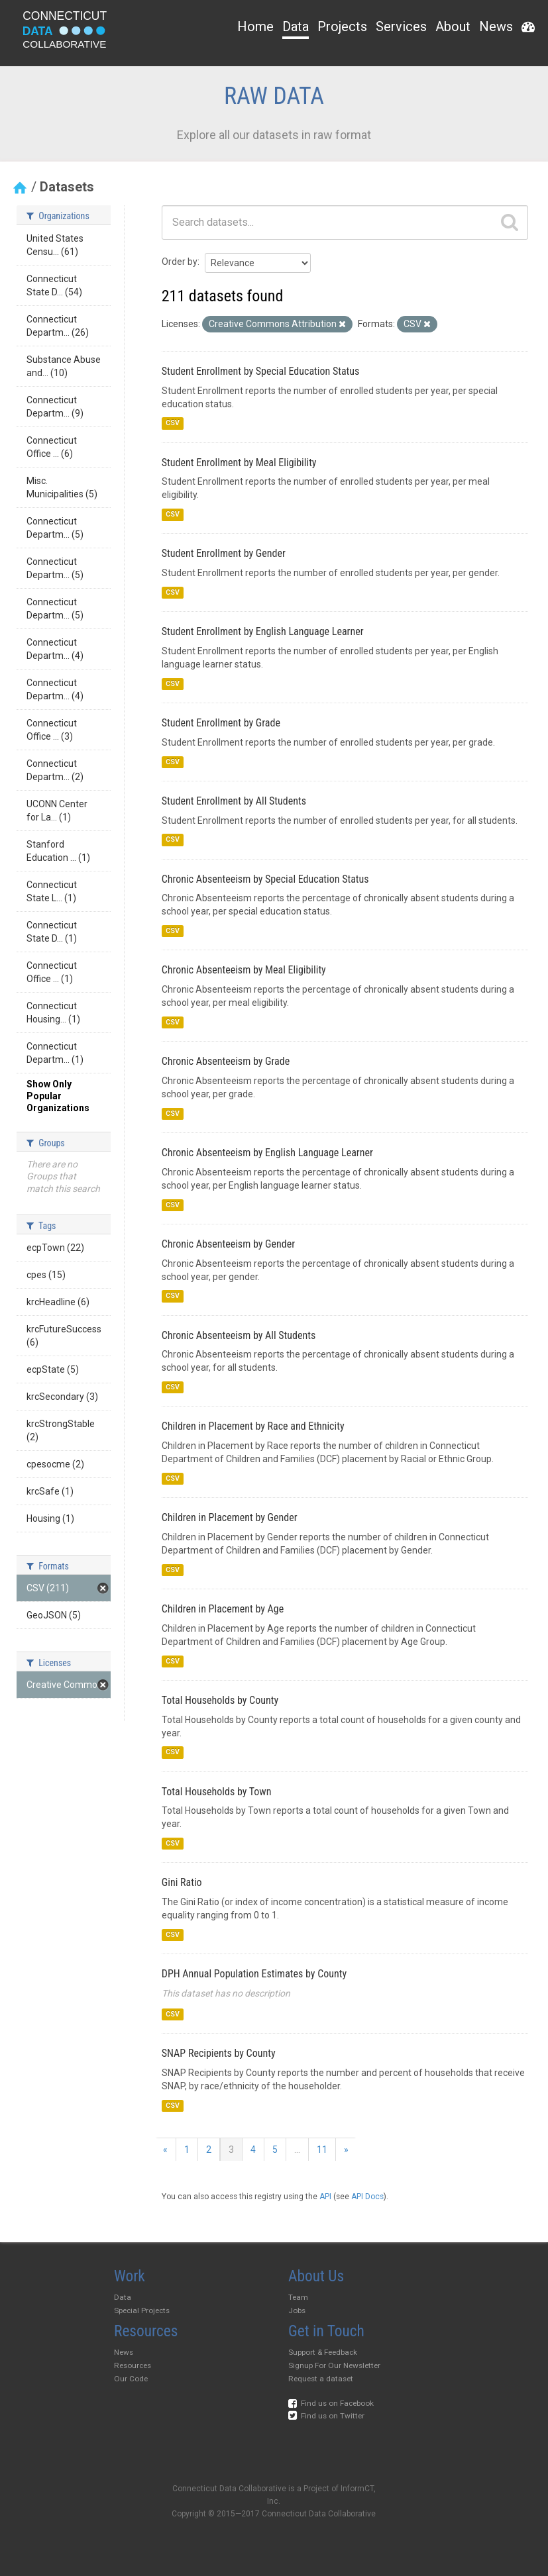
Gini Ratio (182, 1882)
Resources (132, 2365)
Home (255, 26)
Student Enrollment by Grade (221, 723)
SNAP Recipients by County (219, 2053)
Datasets (67, 187)
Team (298, 2297)
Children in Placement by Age (223, 1609)
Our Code (131, 2378)
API (325, 2196)
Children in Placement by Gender (230, 1517)
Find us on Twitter (326, 2415)
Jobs (296, 2310)
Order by (179, 261)
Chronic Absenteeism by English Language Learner (267, 1152)
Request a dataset (320, 2378)
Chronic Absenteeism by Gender (228, 1244)
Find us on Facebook (331, 2403)
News (496, 26)
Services (401, 26)
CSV (173, 423)
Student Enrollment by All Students (234, 801)
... (297, 2149)
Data (295, 26)
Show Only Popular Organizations (58, 1096)
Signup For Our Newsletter (334, 2365)
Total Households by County (220, 1700)
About (452, 26)
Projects (342, 26)
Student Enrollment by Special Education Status (261, 371)
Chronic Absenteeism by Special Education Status (265, 879)
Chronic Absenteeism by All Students (238, 1335)
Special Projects (142, 2310)
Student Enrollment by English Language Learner (263, 631)
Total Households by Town (217, 1791)
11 (322, 2149)
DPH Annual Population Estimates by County (254, 1973)
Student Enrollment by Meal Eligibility (239, 462)
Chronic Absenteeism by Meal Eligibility (244, 970)
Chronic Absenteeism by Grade (226, 1061)
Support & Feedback (322, 2352)
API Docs (367, 2196)
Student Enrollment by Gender (224, 553)
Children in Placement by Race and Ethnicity (253, 1426)
